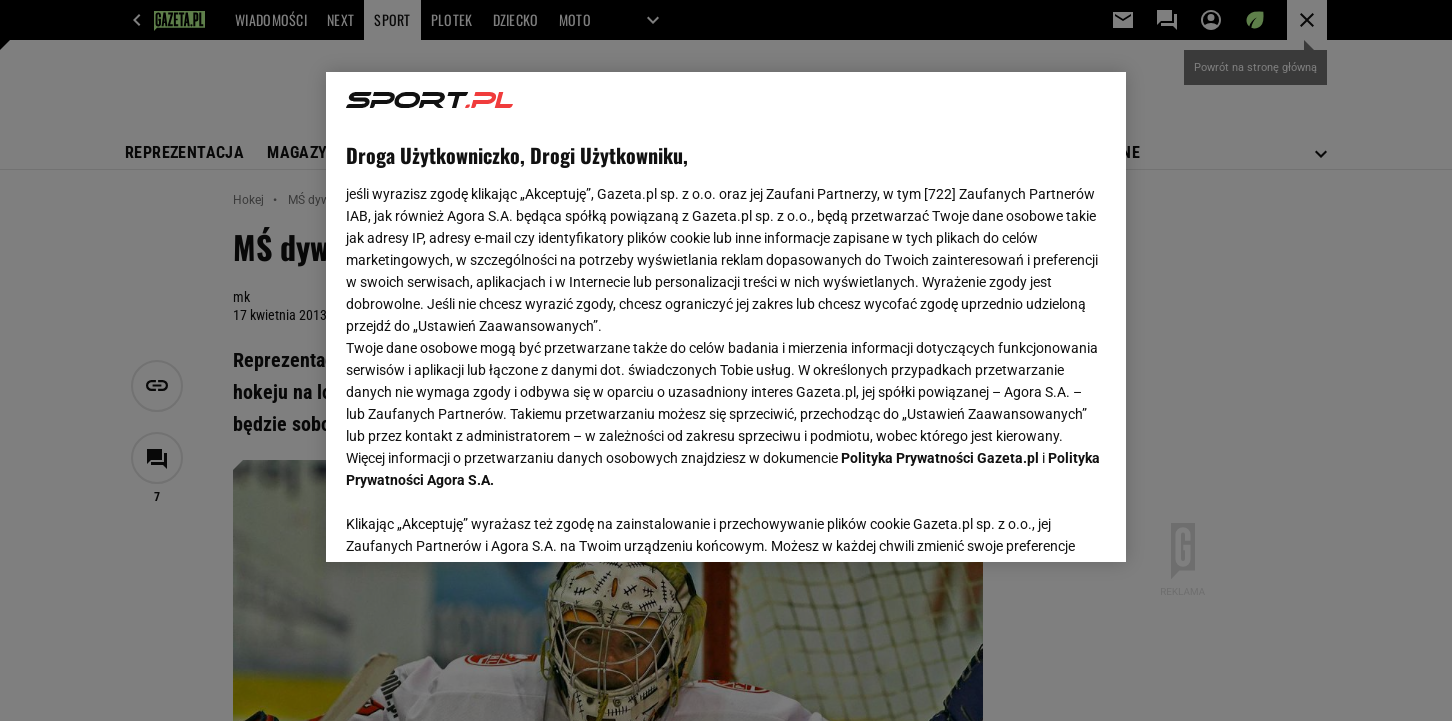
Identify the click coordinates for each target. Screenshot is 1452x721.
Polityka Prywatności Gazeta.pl (940, 458)
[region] (726, 317)
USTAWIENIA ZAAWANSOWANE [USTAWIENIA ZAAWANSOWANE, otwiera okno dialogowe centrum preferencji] (476, 522)
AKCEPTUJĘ (1038, 523)
